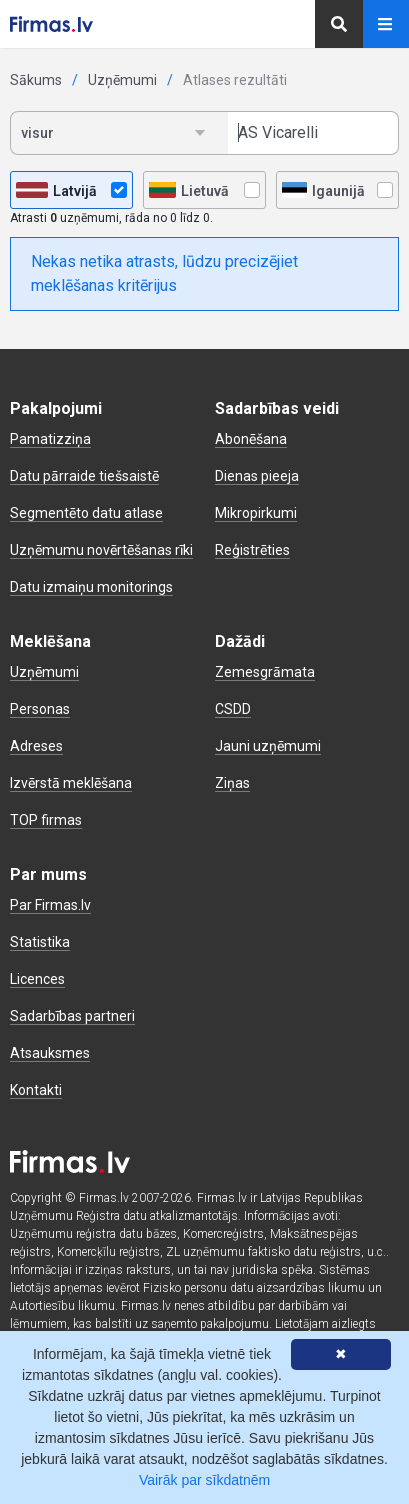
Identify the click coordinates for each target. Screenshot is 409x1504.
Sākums (36, 80)
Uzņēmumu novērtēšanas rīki (101, 550)
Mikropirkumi (256, 513)
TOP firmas (46, 820)
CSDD (233, 709)
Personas (40, 709)
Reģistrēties (252, 550)
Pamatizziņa (50, 439)
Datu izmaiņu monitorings (91, 587)
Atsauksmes (50, 1053)
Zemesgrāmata (265, 672)
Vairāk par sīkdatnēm (204, 1480)
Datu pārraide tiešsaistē (84, 476)
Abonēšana (251, 439)
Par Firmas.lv (50, 905)
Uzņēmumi (122, 80)
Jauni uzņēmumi (268, 746)
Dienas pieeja (257, 476)
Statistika (40, 942)
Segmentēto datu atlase (86, 513)
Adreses (36, 746)
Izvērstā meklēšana (71, 783)
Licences (37, 979)
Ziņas (232, 783)
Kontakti (36, 1090)
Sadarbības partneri (72, 1016)
